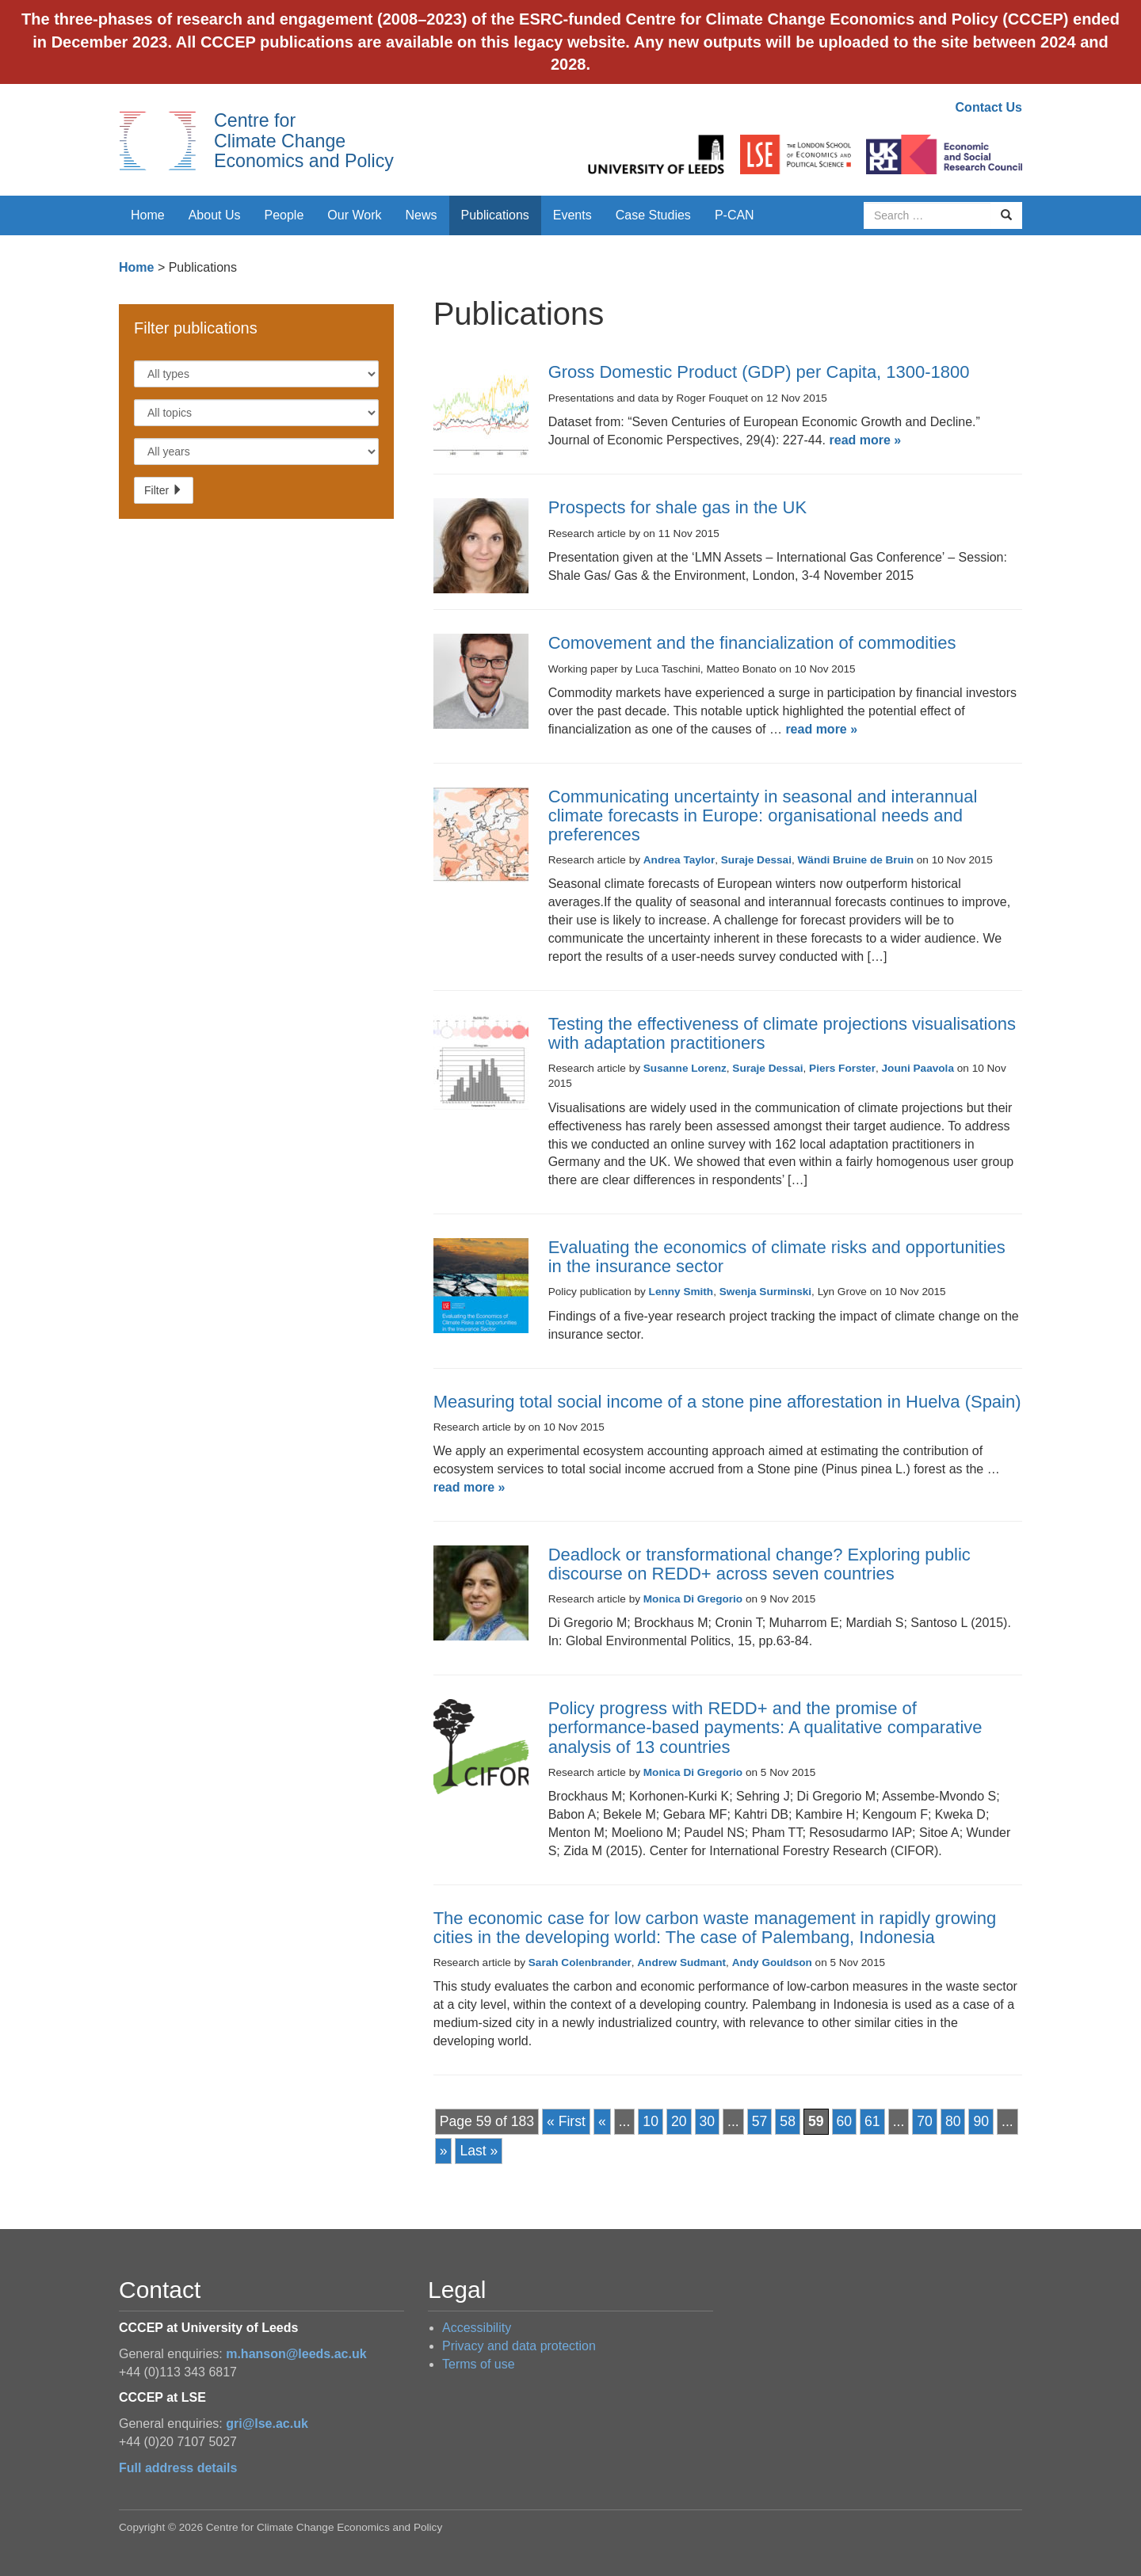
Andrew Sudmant (681, 1962)
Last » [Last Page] (479, 2151)
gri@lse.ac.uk (267, 2423)
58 (788, 2121)
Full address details (178, 2468)
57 (760, 2121)
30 (708, 2121)
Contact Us (989, 107)
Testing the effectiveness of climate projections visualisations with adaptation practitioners (782, 1033)
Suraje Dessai (756, 860)
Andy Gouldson (772, 1962)
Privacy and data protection (519, 2346)
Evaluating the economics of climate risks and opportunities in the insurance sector (777, 1256)
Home (148, 215)
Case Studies (653, 215)
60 (845, 2121)
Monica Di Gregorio (692, 1599)
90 (981, 2121)
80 (953, 2121)
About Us (215, 215)
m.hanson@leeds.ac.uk (296, 2354)
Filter (163, 490)
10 (650, 2121)
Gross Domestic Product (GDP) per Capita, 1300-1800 (759, 372)
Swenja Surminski (765, 1292)
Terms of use (478, 2364)
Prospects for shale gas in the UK (677, 507)
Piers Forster (842, 1068)
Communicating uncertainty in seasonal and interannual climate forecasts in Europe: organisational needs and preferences (763, 815)
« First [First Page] (566, 2121)
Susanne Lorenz (685, 1068)
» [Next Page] (444, 2151)
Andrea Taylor (679, 860)
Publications (495, 215)
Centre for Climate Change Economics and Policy (304, 140)
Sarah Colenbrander (580, 1962)
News (421, 215)
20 (679, 2121)
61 (872, 2121)
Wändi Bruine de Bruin (856, 860)
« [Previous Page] (602, 2121)
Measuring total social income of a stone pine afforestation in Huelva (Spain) (727, 1402)
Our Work (354, 215)
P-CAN (734, 215)
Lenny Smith (681, 1292)
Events (572, 215)
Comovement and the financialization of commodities (752, 643)
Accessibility (476, 2327)
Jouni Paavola (918, 1068)
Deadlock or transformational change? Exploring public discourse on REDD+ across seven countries (759, 1564)
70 (925, 2121)
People (284, 215)
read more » (866, 440)
